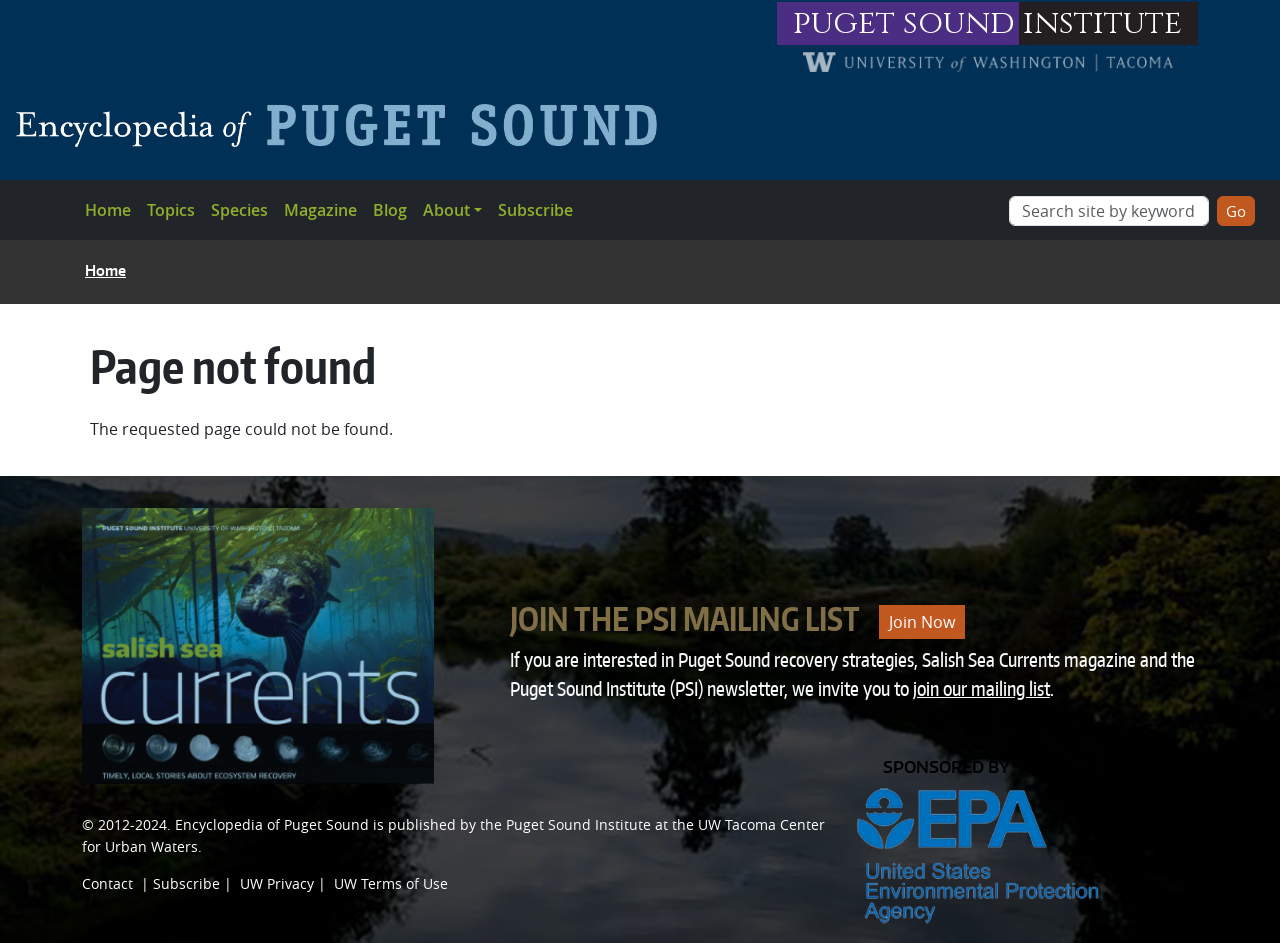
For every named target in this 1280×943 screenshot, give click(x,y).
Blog (390, 210)
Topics (171, 210)
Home (108, 210)
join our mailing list (981, 688)
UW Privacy (277, 883)
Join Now (922, 622)
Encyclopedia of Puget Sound (272, 824)
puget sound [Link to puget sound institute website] (904, 23)
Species (239, 210)
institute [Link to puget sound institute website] (1102, 23)
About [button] (446, 210)
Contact (107, 883)
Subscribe (535, 210)
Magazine (320, 210)
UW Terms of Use (391, 883)
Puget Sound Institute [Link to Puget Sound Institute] (578, 824)
